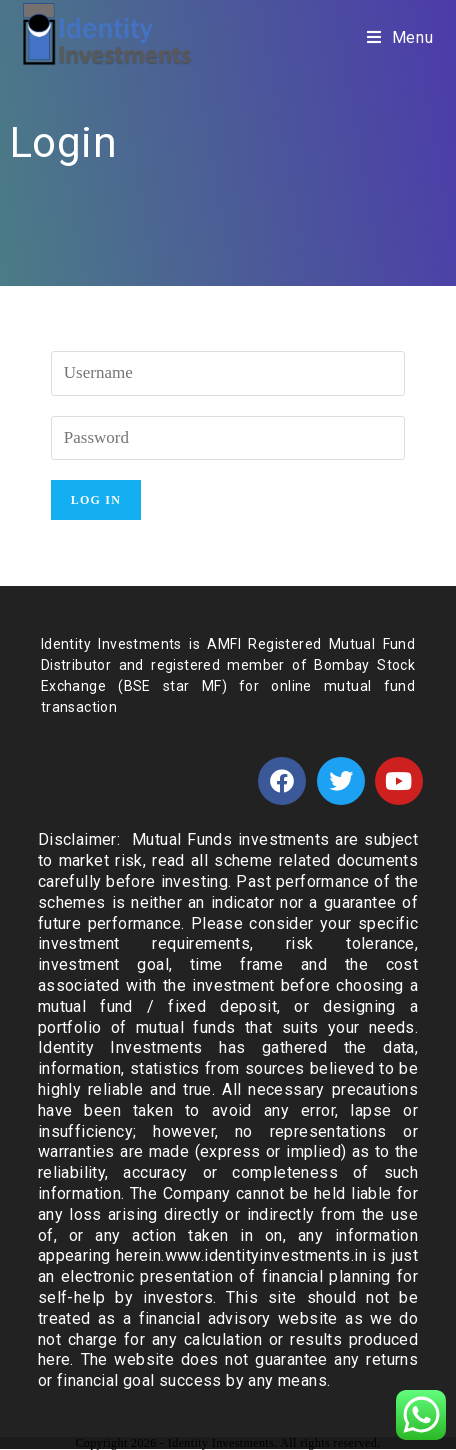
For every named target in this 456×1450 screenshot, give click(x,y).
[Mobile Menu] (400, 37)
